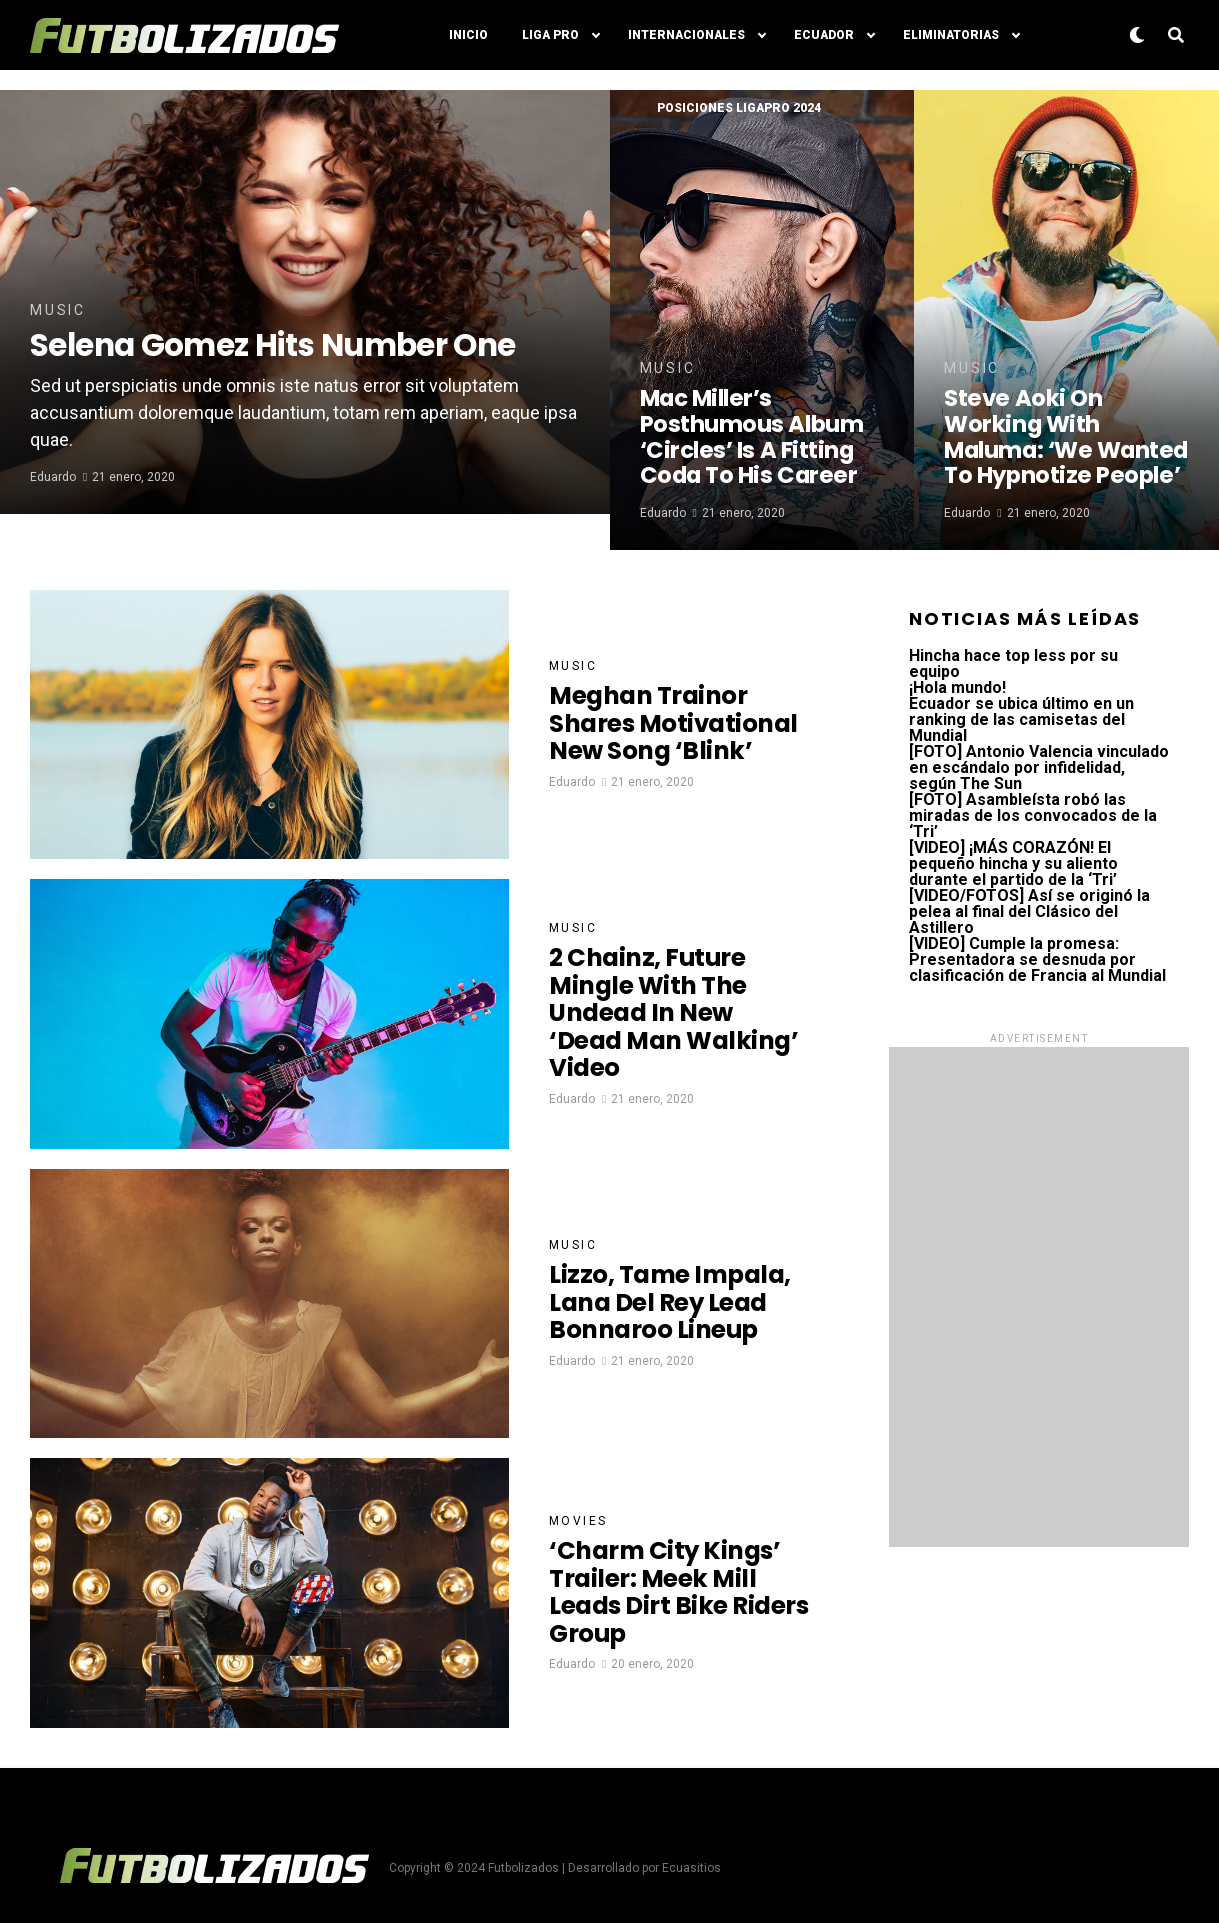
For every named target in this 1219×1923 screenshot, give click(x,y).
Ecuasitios (691, 1868)
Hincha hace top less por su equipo (1013, 663)
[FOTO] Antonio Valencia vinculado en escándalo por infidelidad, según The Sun (1039, 767)
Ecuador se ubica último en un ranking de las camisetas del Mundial (1021, 719)
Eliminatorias (951, 35)
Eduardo (53, 513)
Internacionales (686, 35)
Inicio (468, 35)
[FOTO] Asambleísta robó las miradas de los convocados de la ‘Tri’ (1033, 815)
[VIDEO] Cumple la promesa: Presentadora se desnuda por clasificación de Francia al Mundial (1037, 959)
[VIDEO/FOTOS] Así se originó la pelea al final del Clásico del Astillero (1029, 911)
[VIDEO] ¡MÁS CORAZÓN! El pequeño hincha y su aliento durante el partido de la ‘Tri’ (1013, 863)
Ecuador (824, 35)
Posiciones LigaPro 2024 (739, 108)
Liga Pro (550, 35)
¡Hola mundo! (957, 687)
